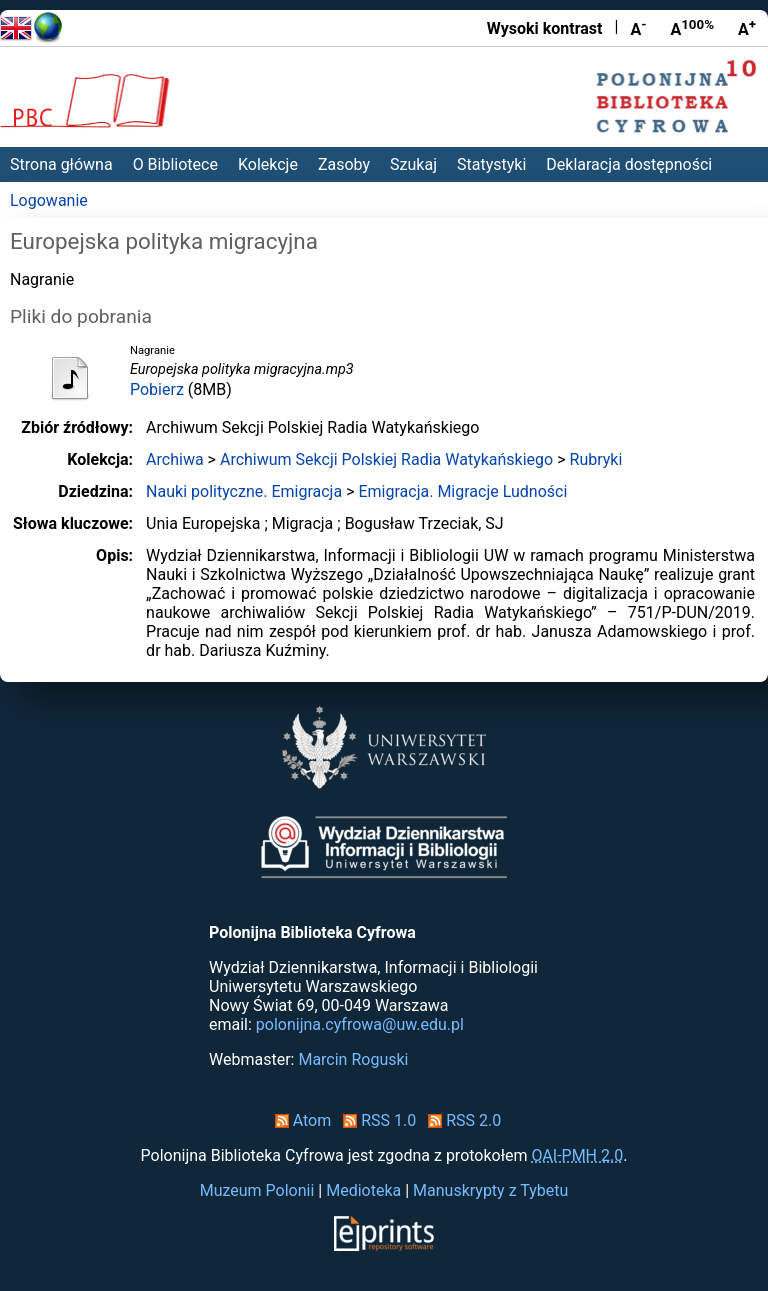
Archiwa (175, 459)
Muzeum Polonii (257, 1190)
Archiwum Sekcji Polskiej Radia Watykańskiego (386, 459)
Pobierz (157, 389)
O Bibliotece (175, 164)
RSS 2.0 (460, 1120)
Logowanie (49, 200)
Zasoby (344, 164)
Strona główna (61, 164)
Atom (299, 1120)
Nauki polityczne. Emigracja (244, 491)
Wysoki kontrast (545, 28)
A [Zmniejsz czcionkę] (638, 28)
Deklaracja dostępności (629, 164)
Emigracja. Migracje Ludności (462, 491)
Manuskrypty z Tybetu (490, 1190)
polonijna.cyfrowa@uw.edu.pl (360, 1024)
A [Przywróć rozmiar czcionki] (692, 28)
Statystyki (491, 164)
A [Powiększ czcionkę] (747, 28)
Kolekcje (268, 164)
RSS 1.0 (375, 1120)
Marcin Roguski (353, 1059)
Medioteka (363, 1190)
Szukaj (413, 164)
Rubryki (596, 459)
